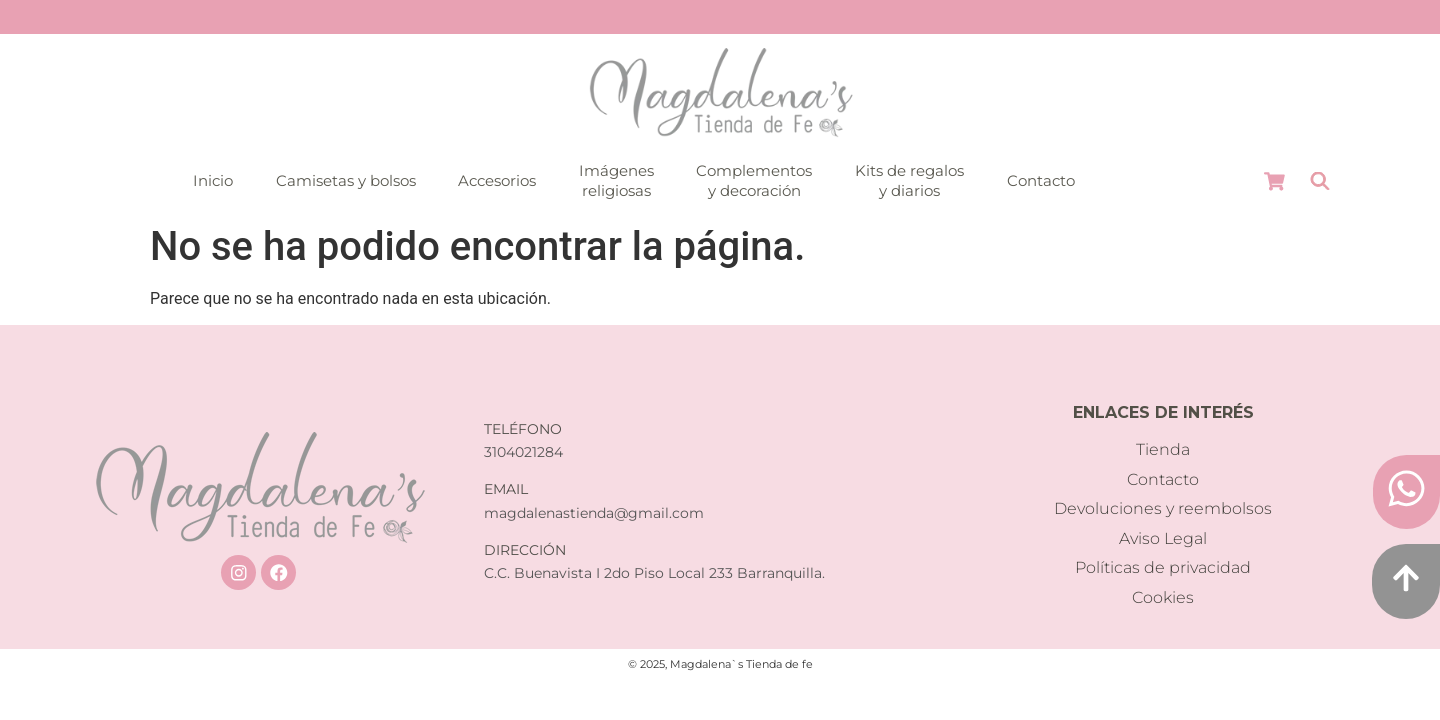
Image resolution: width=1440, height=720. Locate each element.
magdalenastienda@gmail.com (594, 513)
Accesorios (497, 180)
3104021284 (523, 452)
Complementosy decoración (754, 180)
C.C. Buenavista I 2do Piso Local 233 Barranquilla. (654, 573)
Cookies (1163, 597)
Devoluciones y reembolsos (1163, 508)
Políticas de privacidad (1163, 567)
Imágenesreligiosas (616, 180)
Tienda (1163, 449)
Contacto (1041, 180)
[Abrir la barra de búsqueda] (1320, 181)
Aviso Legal (1163, 538)
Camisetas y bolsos (346, 180)
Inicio (213, 180)
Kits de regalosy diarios (909, 180)
